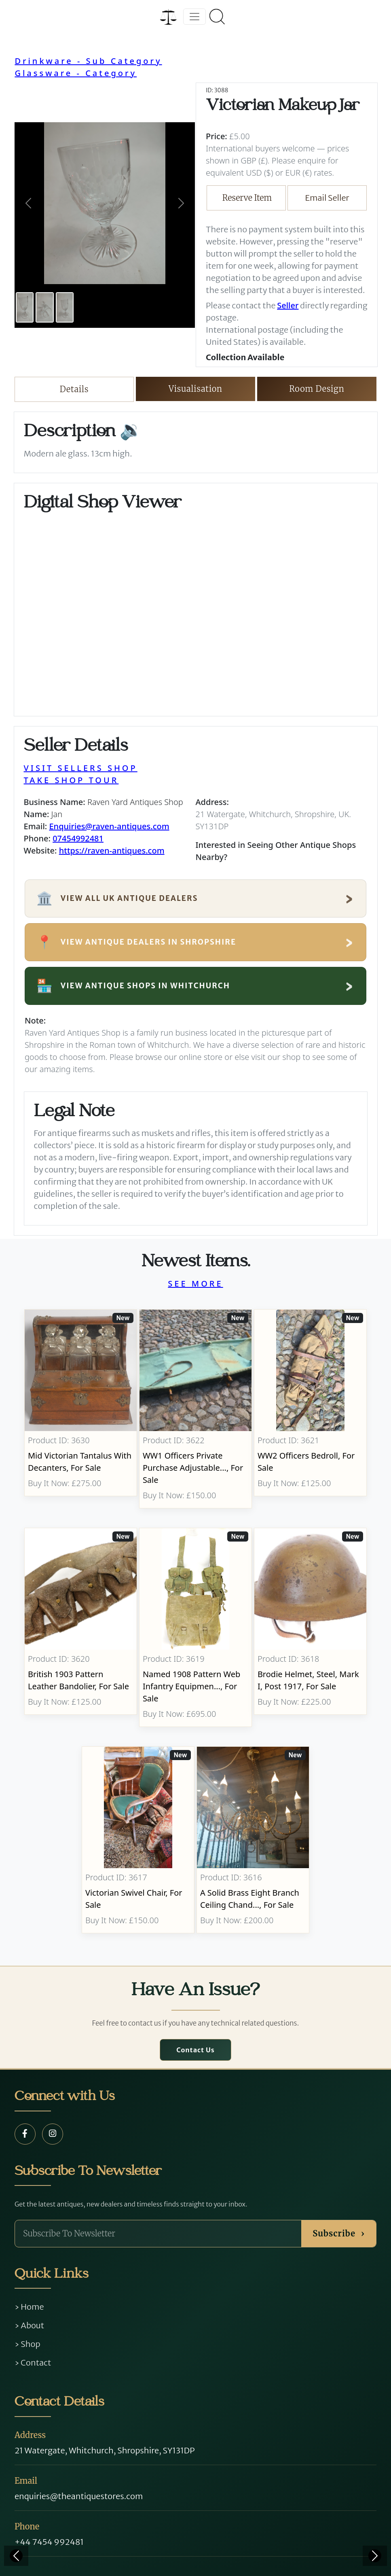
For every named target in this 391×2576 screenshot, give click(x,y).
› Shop (27, 2344)
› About (29, 2325)
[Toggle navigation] (194, 16)
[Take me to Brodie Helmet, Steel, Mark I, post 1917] (310, 1627)
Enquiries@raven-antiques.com (109, 826)
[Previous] (16, 2556)
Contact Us (195, 2050)
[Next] (375, 2556)
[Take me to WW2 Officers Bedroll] (310, 1408)
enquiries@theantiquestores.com (79, 2496)
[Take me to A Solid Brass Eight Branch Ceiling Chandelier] (253, 1839)
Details (74, 389)
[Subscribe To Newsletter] (158, 2233)
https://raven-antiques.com (112, 850)
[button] (28, 203)
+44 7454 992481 (49, 2542)
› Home (29, 2307)
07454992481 (78, 838)
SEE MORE (195, 1283)
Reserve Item (247, 198)
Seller (287, 305)
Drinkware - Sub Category (88, 60)
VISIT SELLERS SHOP (80, 767)
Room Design (317, 389)
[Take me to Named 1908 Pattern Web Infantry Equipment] (195, 1627)
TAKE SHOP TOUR (71, 780)
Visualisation (195, 389)
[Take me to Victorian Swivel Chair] (138, 1839)
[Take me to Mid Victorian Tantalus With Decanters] (80, 1408)
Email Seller (327, 198)
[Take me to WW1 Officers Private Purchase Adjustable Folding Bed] (195, 1408)
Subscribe (339, 2233)
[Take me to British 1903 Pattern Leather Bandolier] (80, 1627)
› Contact (33, 2362)
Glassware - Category (76, 73)
